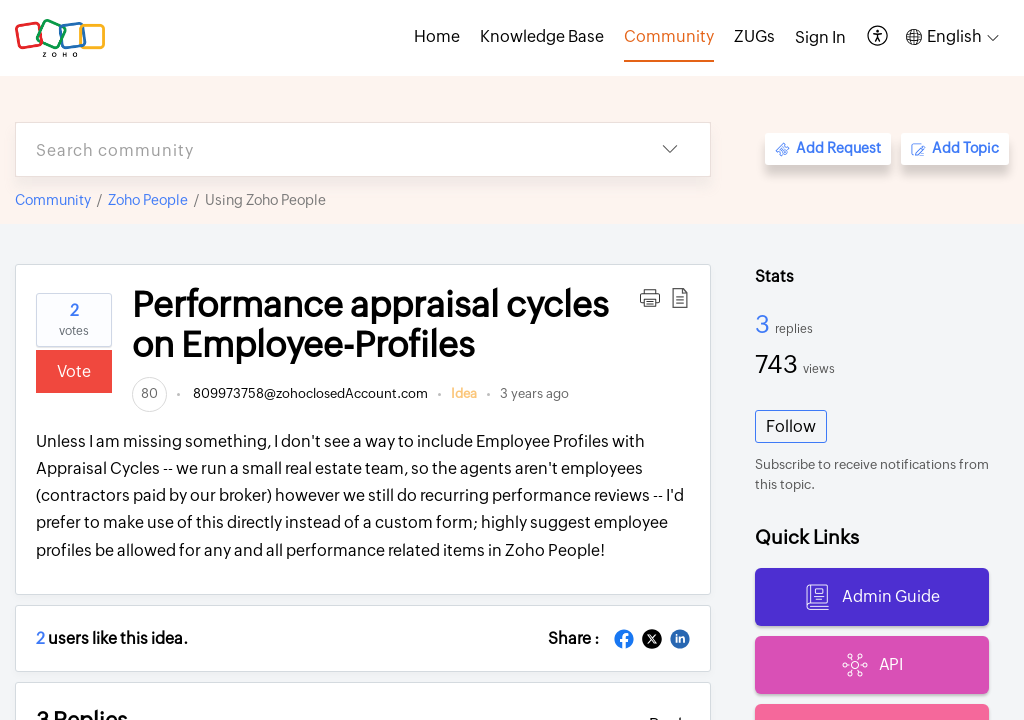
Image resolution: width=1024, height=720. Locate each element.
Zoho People (148, 200)
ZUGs (754, 36)
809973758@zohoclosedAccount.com (309, 393)
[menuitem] (820, 38)
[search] (323, 149)
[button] (878, 37)
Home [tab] (437, 36)
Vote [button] (74, 371)
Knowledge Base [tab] (542, 36)
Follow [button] (791, 426)
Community (53, 200)
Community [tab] (669, 36)
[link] (149, 393)
